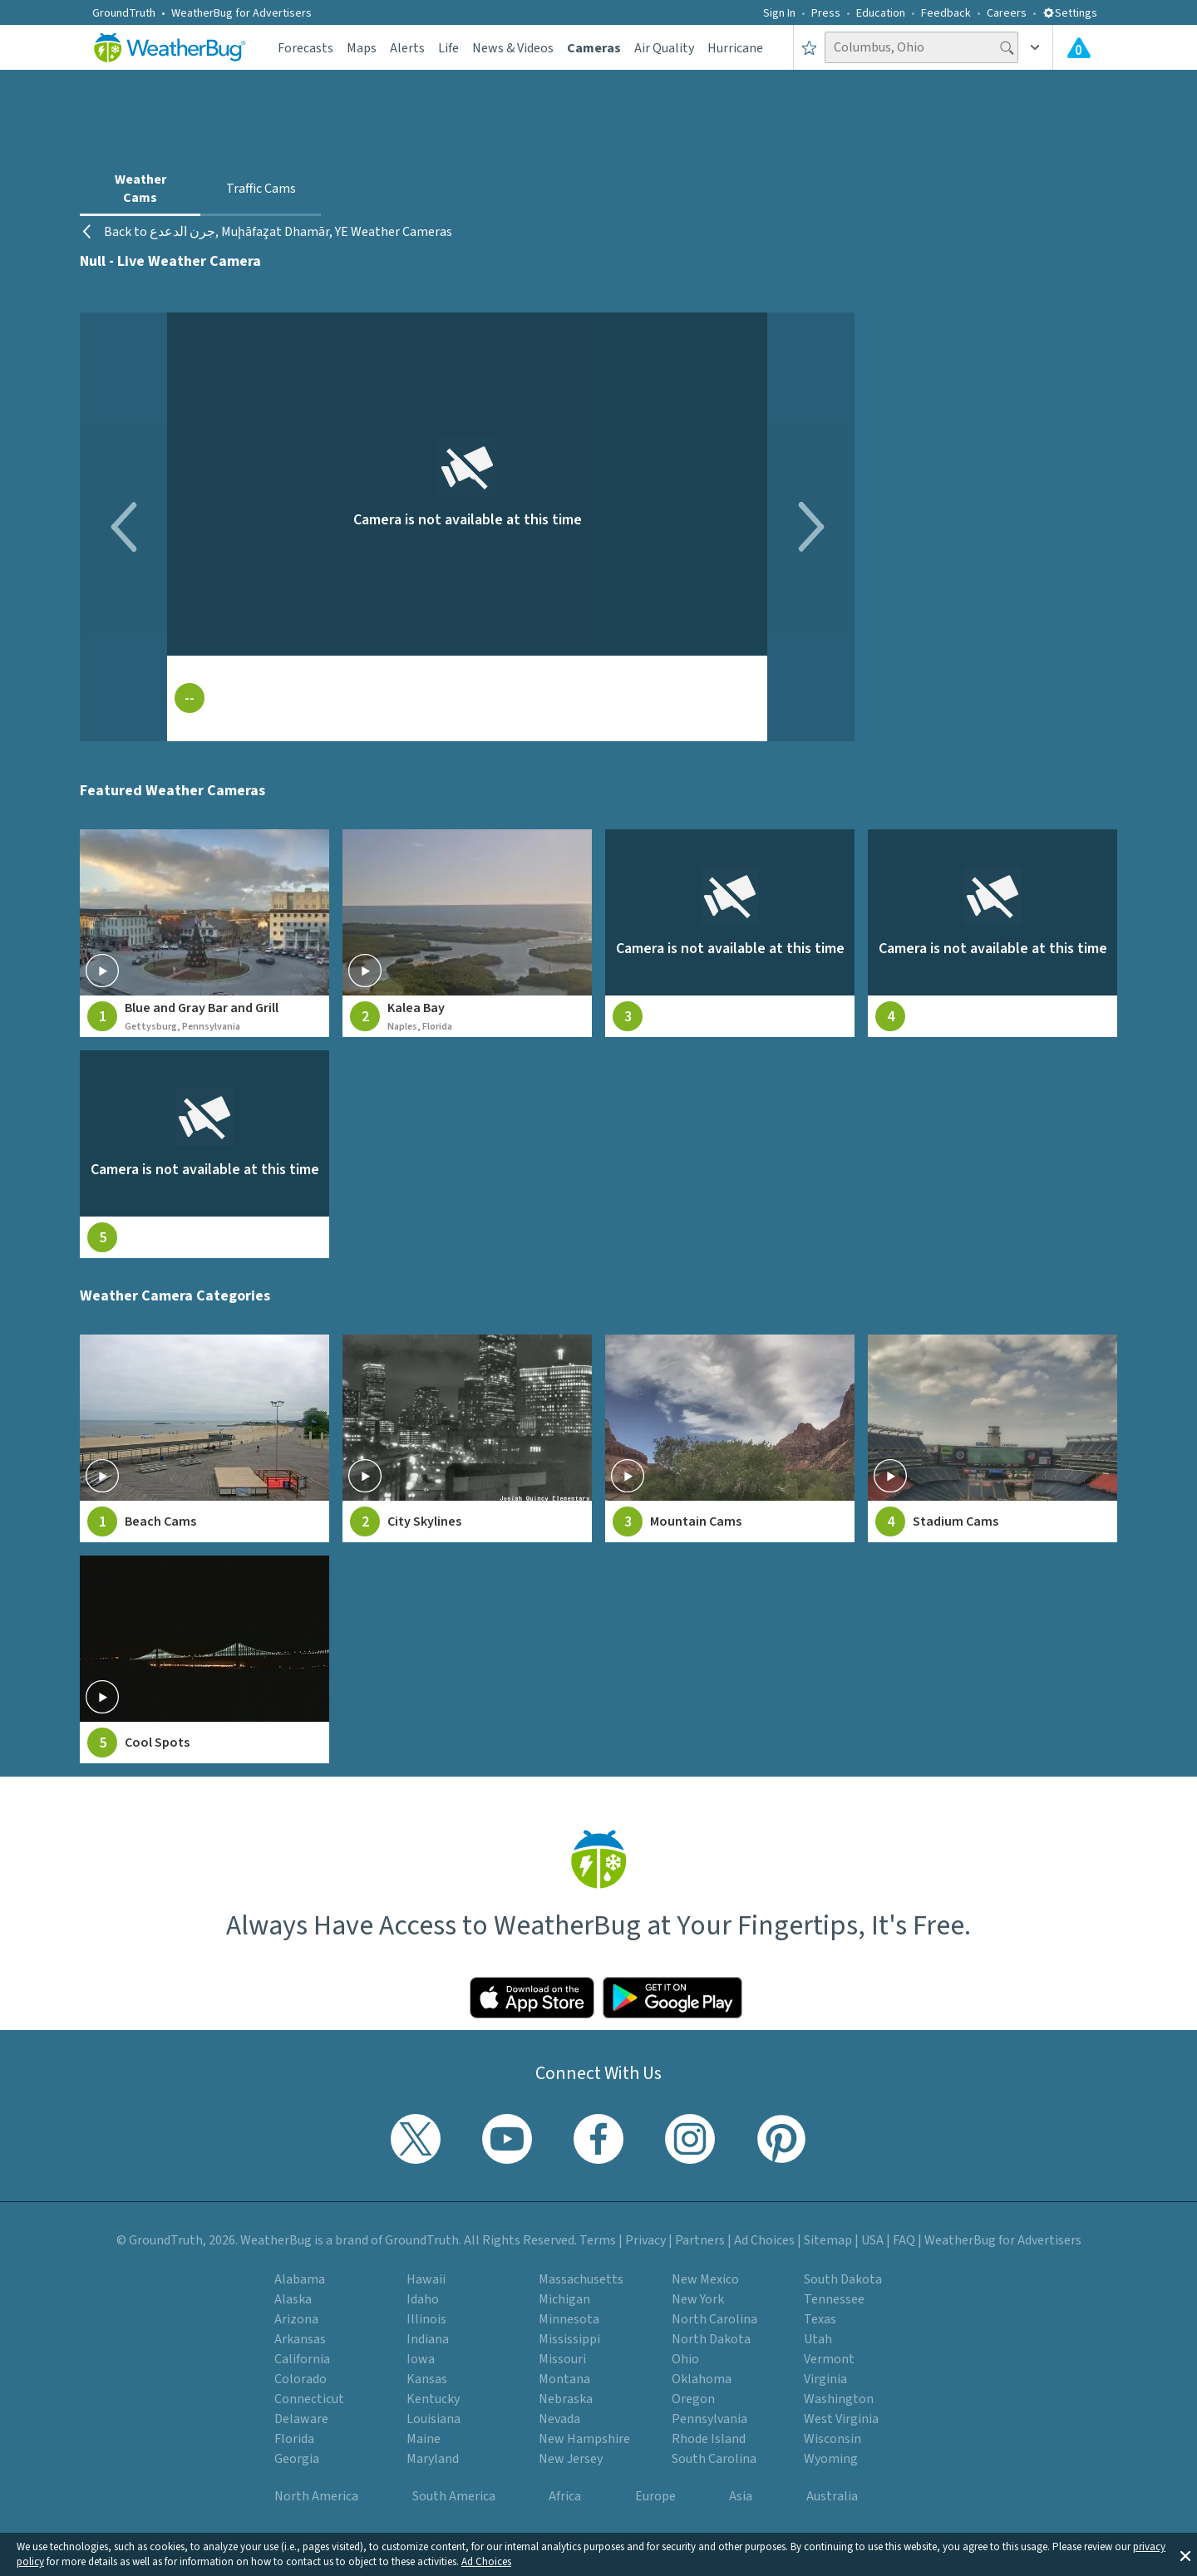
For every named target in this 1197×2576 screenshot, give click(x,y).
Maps (362, 48)
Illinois (426, 2319)
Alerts (407, 48)
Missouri (562, 2359)
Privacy (645, 2240)
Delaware (301, 2419)
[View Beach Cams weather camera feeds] (204, 1438)
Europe (655, 2496)
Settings (1069, 13)
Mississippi (569, 2339)
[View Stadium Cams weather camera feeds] (992, 1438)
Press (825, 13)
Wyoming (831, 2459)
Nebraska (566, 2399)
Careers (1007, 13)
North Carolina (714, 2319)
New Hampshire (584, 2439)
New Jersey (571, 2459)
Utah (818, 2339)
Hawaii (426, 2279)
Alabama (299, 2279)
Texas (820, 2319)
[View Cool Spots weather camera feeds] (204, 1659)
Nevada (559, 2419)
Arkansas (300, 2339)
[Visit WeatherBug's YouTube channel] (507, 2139)
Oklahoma (702, 2379)
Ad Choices (486, 2561)
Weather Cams (140, 188)
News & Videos (513, 48)
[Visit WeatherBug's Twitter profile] (416, 2139)
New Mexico (705, 2279)
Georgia (296, 2459)
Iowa (420, 2359)
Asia (740, 2496)
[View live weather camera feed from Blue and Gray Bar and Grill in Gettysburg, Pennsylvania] (204, 933)
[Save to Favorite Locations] (809, 47)
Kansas (426, 2379)
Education (880, 13)
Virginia (825, 2379)
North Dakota (711, 2339)
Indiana (427, 2339)
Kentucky (433, 2399)
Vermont (829, 2359)
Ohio (685, 2359)
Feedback (946, 13)
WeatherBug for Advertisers (241, 13)
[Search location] (921, 47)
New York (698, 2299)
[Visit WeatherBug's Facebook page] (598, 2139)
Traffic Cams (261, 188)
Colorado (300, 2379)
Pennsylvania (709, 2419)
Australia (832, 2496)
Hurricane (735, 48)
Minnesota (569, 2319)
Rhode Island (709, 2439)
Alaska (293, 2299)
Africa (565, 2496)
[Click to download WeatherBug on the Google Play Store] (672, 1997)
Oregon (693, 2399)
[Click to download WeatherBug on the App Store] (532, 1997)
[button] (1185, 2554)
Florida (294, 2439)
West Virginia (841, 2419)
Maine (423, 2439)
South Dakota (843, 2279)
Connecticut (309, 2399)
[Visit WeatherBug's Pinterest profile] (781, 2139)
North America (316, 2496)
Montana (564, 2379)
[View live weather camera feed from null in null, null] (730, 933)
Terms (597, 2240)
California (302, 2359)
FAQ (904, 2240)
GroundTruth (123, 13)
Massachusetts (581, 2279)
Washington (839, 2399)
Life (448, 48)
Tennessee (834, 2299)
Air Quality (664, 48)
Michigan (564, 2299)
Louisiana (433, 2419)
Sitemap (828, 2240)
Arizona (296, 2319)
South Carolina (714, 2459)
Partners (700, 2240)
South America (453, 2496)
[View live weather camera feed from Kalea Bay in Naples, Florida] (467, 933)
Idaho (422, 2299)
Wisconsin (832, 2439)
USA (872, 2240)
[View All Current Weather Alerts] (1079, 47)
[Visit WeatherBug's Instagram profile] (690, 2139)
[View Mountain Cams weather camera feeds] (730, 1438)
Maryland (432, 2459)
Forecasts (305, 48)
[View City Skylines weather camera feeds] (467, 1438)
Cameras (594, 48)
